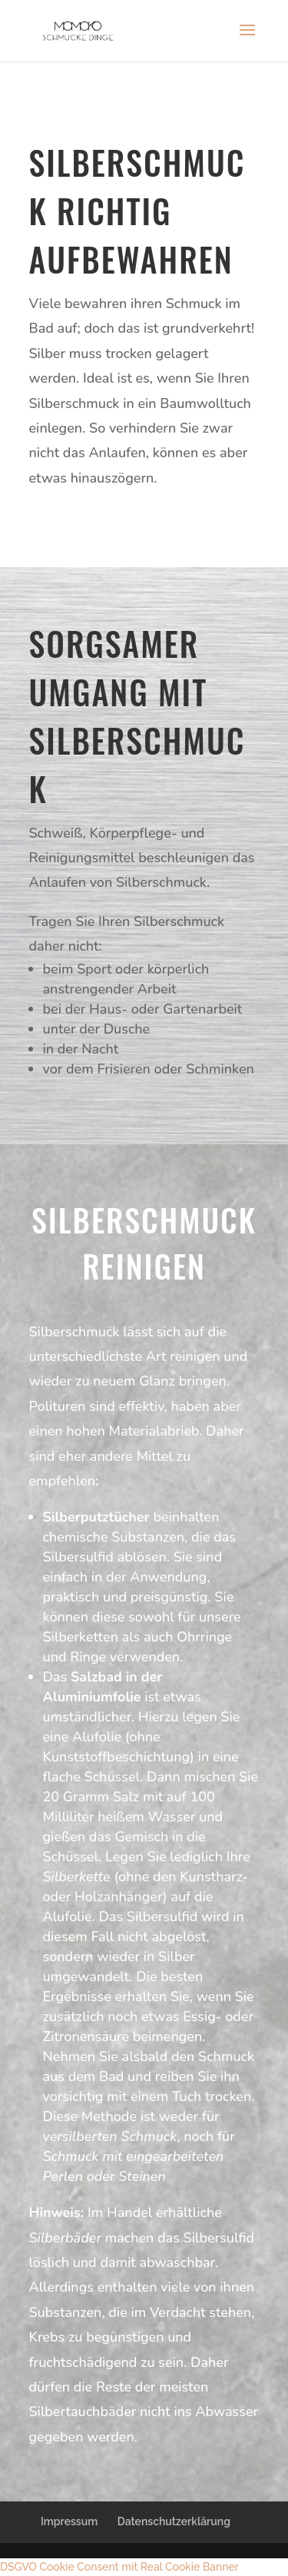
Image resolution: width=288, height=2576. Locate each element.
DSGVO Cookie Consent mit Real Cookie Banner (119, 2567)
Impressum (69, 2521)
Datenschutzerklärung (174, 2521)
